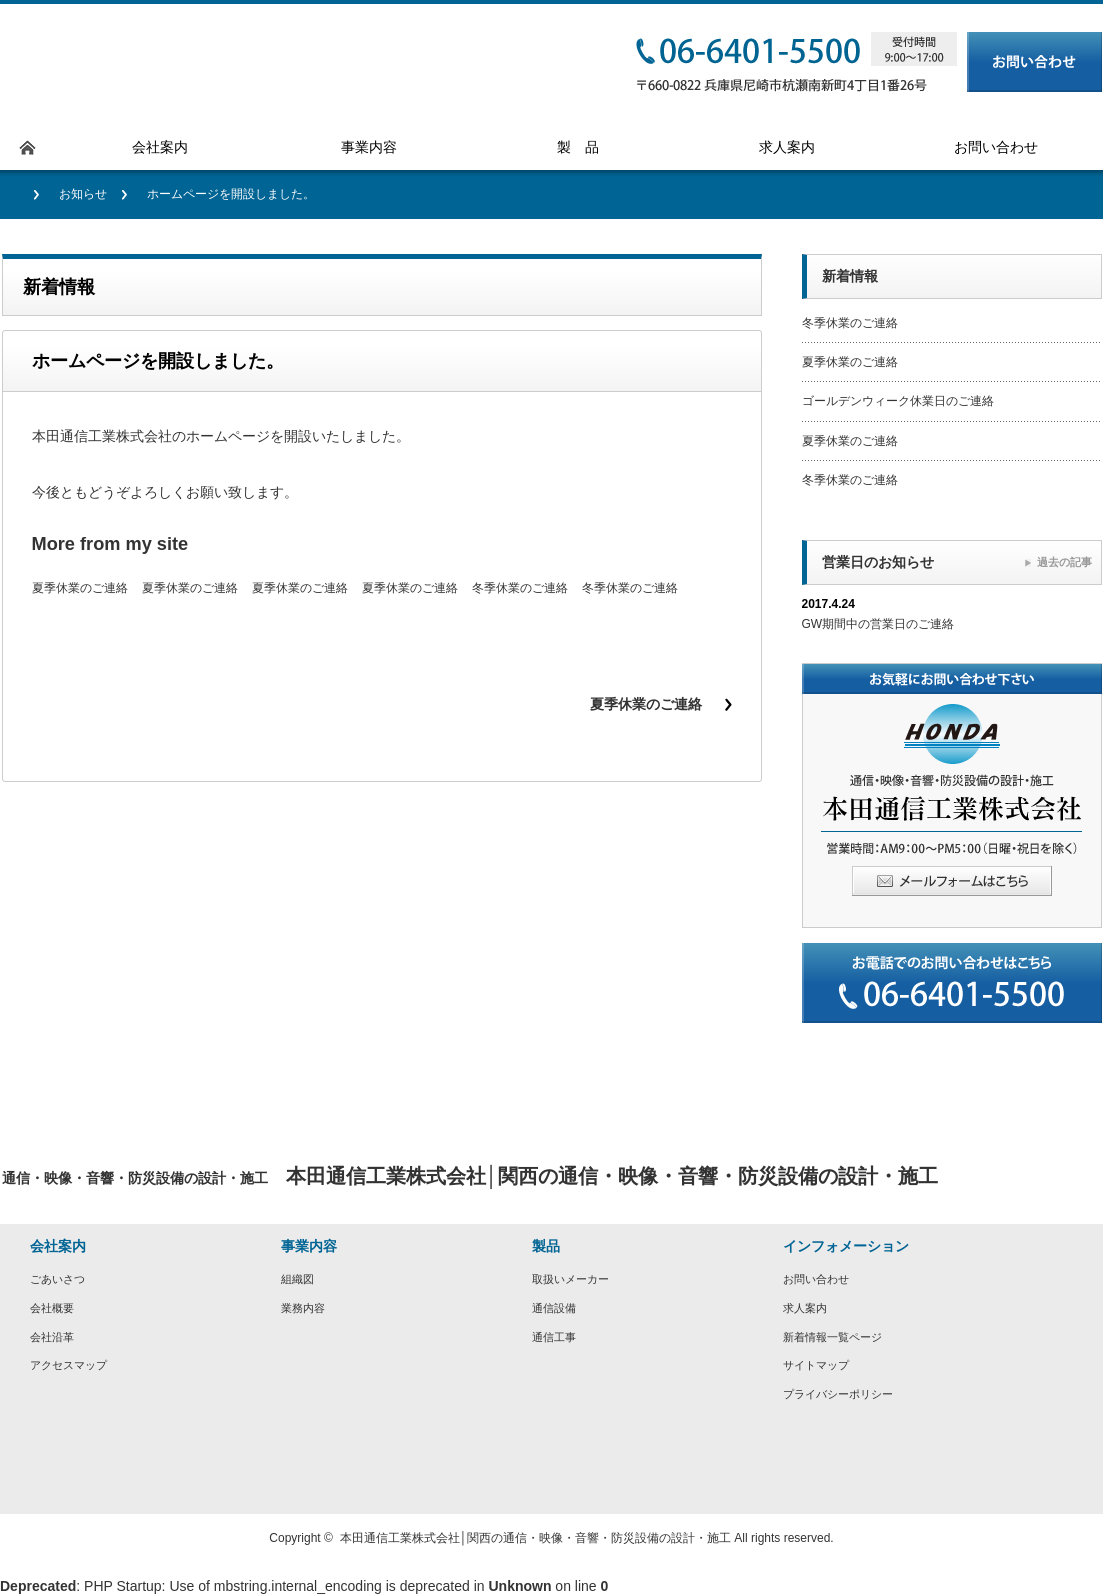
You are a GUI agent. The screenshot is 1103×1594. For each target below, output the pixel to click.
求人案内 (805, 1308)
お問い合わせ (816, 1279)
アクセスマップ (68, 1365)
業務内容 (303, 1308)
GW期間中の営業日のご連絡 (878, 624)
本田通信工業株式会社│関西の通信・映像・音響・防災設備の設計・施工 (536, 1538)
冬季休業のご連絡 (520, 588)
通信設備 (554, 1308)
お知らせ (83, 194)
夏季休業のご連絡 (80, 588)
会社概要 (52, 1308)
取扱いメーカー (570, 1279)
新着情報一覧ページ (832, 1337)
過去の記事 (1064, 562)
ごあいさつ (57, 1279)
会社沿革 (52, 1337)
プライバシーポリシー (838, 1394)
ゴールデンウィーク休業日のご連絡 (898, 401)
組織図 (297, 1279)
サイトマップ (816, 1365)
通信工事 (554, 1337)
